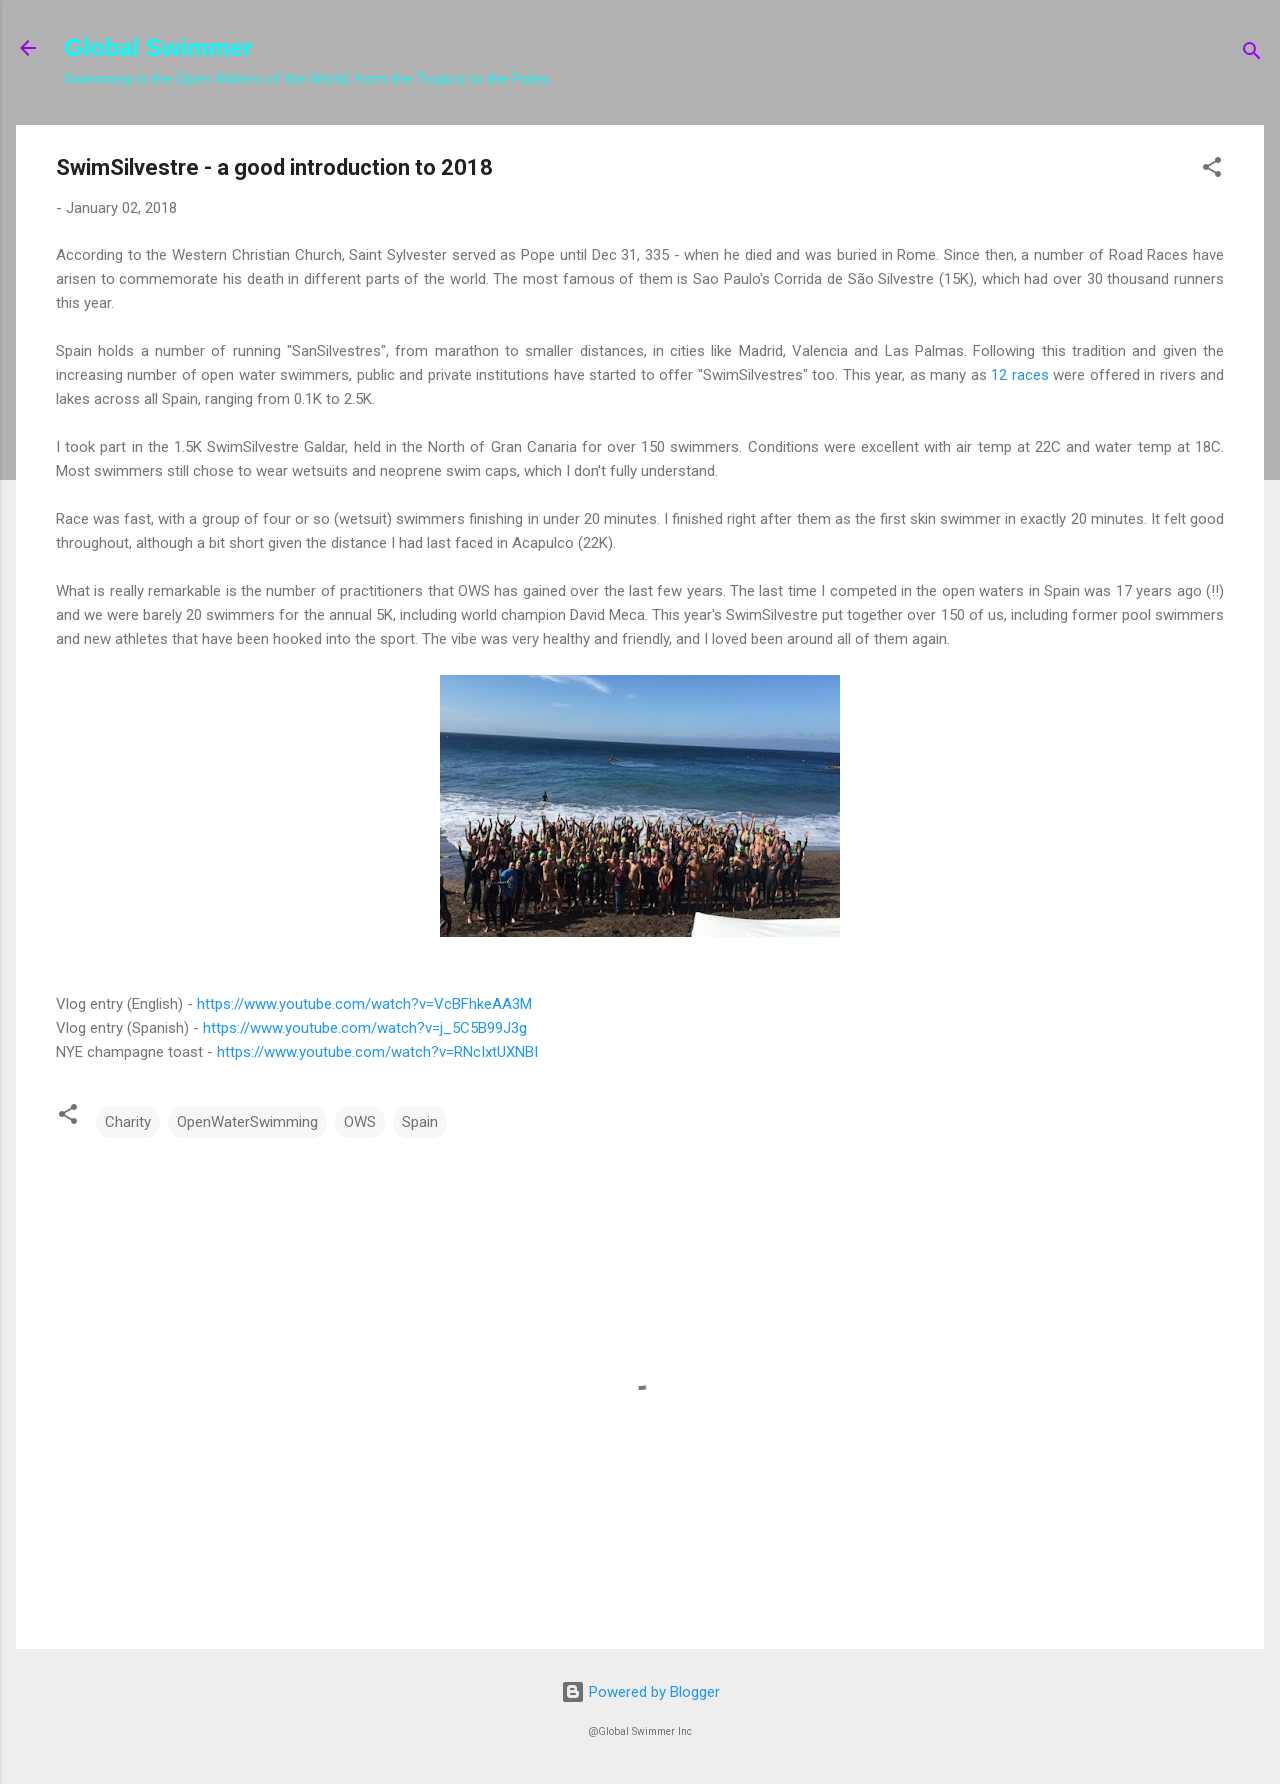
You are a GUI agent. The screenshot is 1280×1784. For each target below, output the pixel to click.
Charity (128, 1122)
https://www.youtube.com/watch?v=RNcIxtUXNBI (377, 1052)
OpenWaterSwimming (247, 1122)
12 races (1019, 375)
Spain (420, 1122)
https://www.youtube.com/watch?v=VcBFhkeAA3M (364, 1004)
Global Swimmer (158, 47)
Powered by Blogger (640, 1692)
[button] (1212, 170)
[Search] (1252, 54)
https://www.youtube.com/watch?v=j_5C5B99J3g (365, 1028)
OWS (360, 1122)
